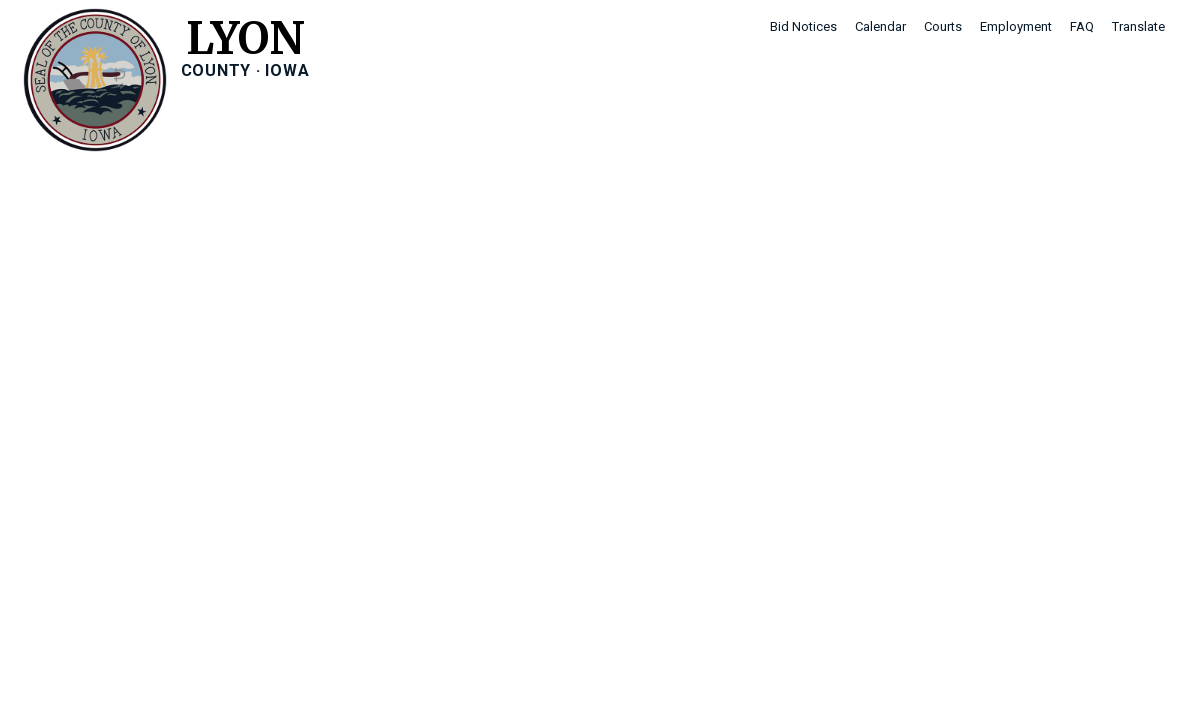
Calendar (880, 26)
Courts (943, 26)
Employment (1016, 26)
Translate (1138, 26)
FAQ (1082, 26)
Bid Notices (803, 26)
